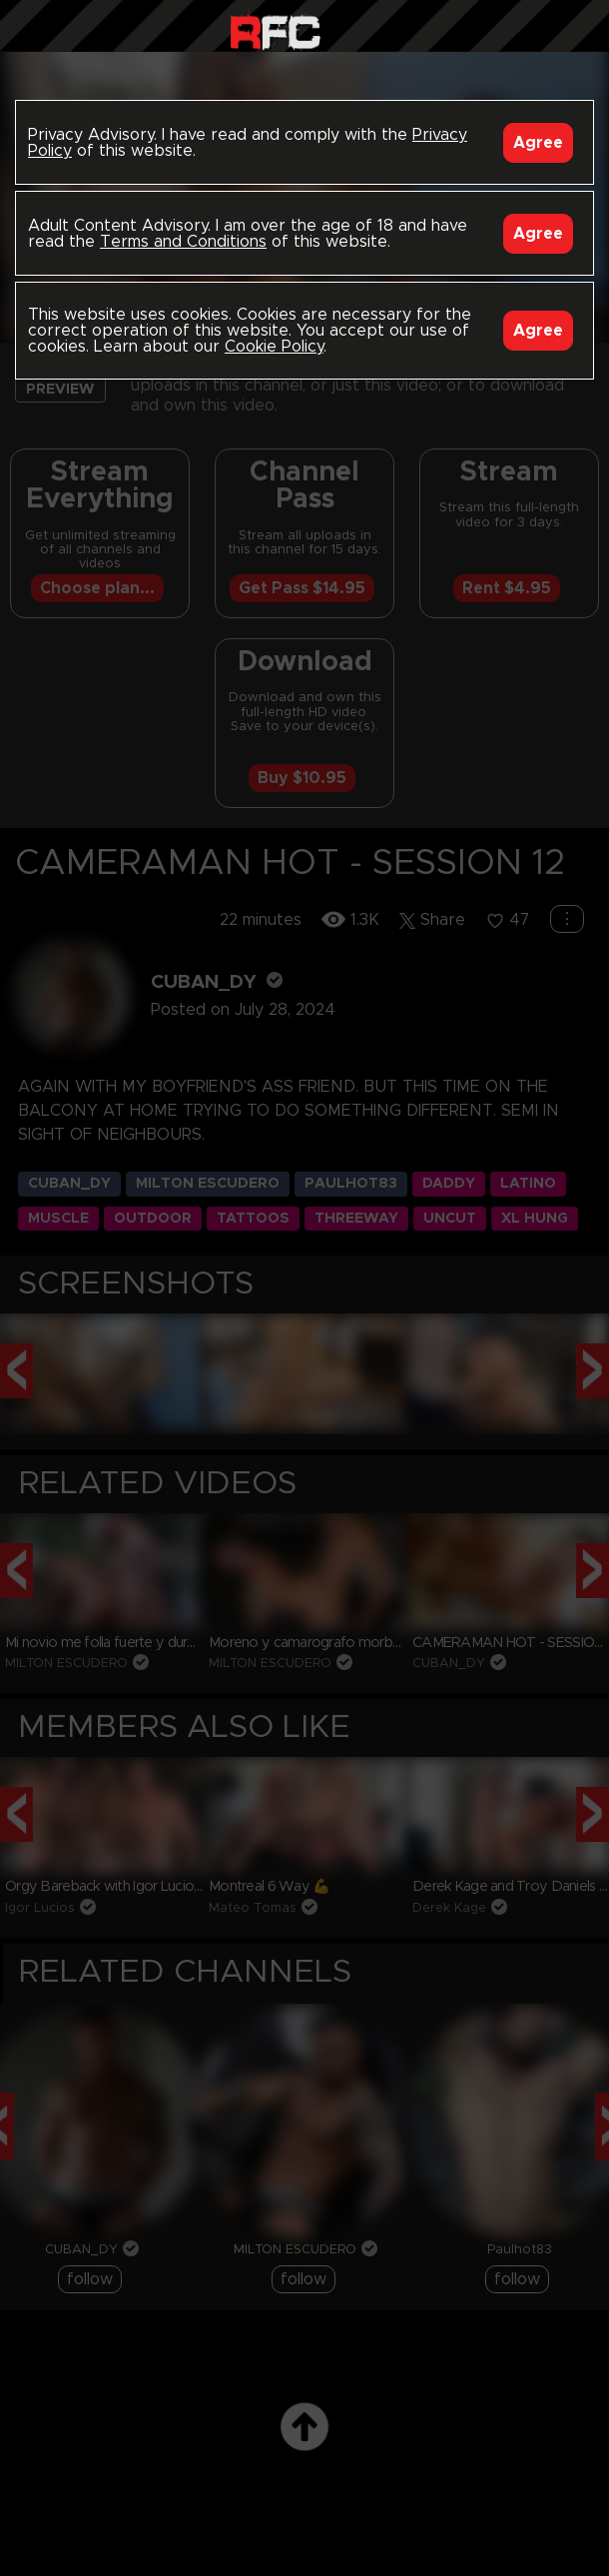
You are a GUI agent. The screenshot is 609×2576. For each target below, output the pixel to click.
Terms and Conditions (183, 242)
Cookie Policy (274, 347)
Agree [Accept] (538, 143)
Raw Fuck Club (275, 30)
